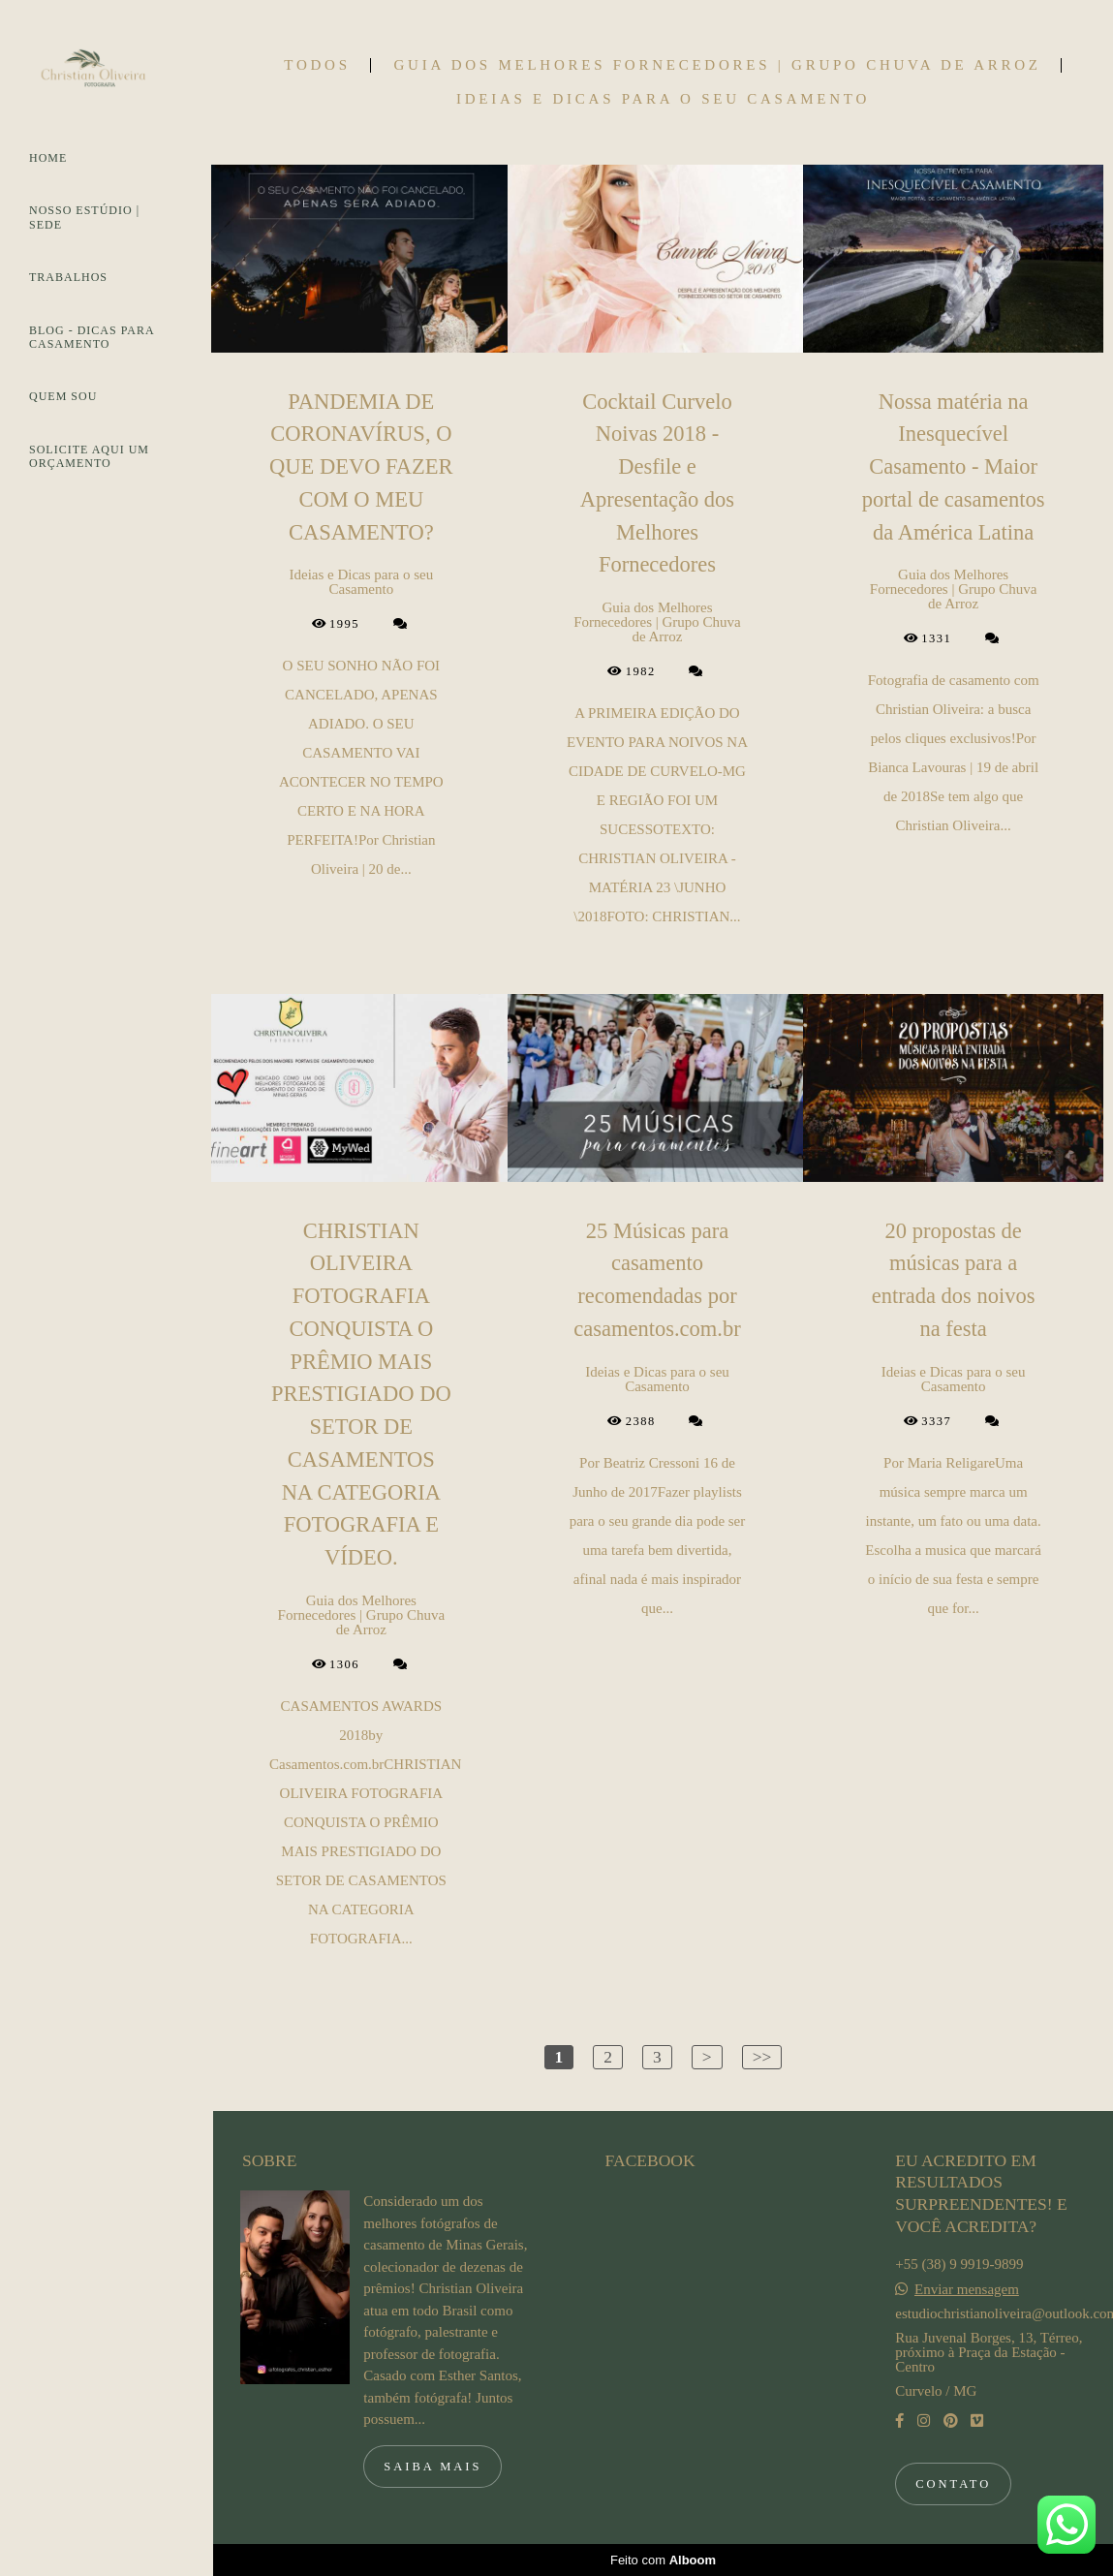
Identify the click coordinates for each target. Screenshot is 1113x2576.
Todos (317, 65)
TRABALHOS (68, 277)
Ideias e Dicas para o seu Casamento (663, 99)
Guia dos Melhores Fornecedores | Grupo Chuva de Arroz (717, 65)
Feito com (663, 2560)
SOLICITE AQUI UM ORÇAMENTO (89, 456)
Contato (953, 2484)
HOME (48, 158)
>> (762, 2056)
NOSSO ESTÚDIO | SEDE (84, 217)
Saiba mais (432, 2466)
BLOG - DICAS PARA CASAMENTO (91, 337)
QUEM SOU (63, 396)
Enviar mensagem (966, 2289)
